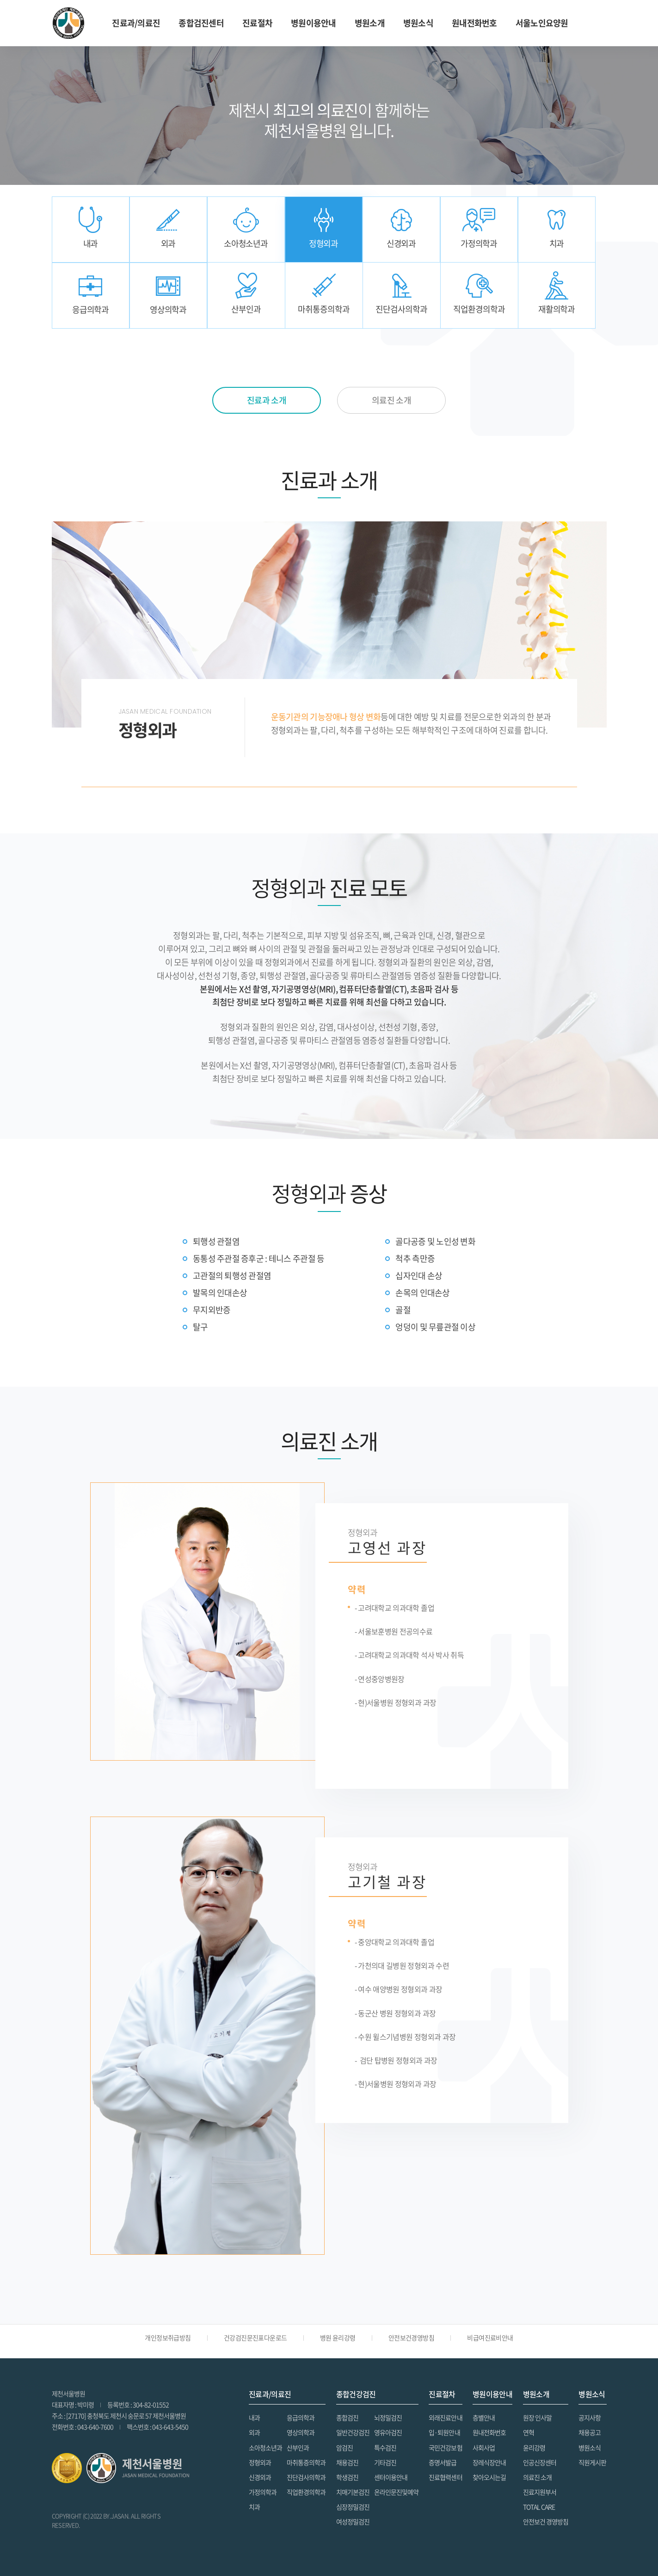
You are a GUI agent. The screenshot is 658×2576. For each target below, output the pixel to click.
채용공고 (589, 2432)
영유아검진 (388, 2432)
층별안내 (484, 2417)
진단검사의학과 (306, 2477)
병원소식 (589, 2447)
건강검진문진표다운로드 (255, 2337)
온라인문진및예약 (396, 2491)
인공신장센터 (539, 2462)
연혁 (528, 2432)
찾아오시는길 (489, 2477)
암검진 (344, 2447)
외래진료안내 (445, 2417)
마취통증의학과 (306, 2462)
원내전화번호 (474, 23)
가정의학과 (263, 2491)
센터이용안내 (390, 2477)
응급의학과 (300, 2417)
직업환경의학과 (306, 2491)
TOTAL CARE (539, 2506)
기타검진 (385, 2462)
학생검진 (347, 2477)
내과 (254, 2417)
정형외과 (260, 2462)
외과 (254, 2432)
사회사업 (484, 2447)
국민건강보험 (445, 2447)
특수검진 (385, 2447)
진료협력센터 (445, 2477)
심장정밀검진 (352, 2506)
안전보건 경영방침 (545, 2521)
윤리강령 (534, 2447)
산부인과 (298, 2447)
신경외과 (260, 2477)
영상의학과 (300, 2432)
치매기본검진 (352, 2491)
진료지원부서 (539, 2491)
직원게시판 (592, 2462)
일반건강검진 (352, 2432)
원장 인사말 (537, 2417)
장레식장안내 (489, 2462)
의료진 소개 (537, 2477)
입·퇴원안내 (444, 2432)
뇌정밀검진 (388, 2417)
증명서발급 (442, 2462)
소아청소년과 (265, 2447)
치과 (254, 2506)
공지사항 (589, 2417)
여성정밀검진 (352, 2521)
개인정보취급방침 (168, 2337)
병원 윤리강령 (338, 2337)
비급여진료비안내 (490, 2337)
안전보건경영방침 (411, 2337)
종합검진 (347, 2417)
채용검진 (347, 2462)
